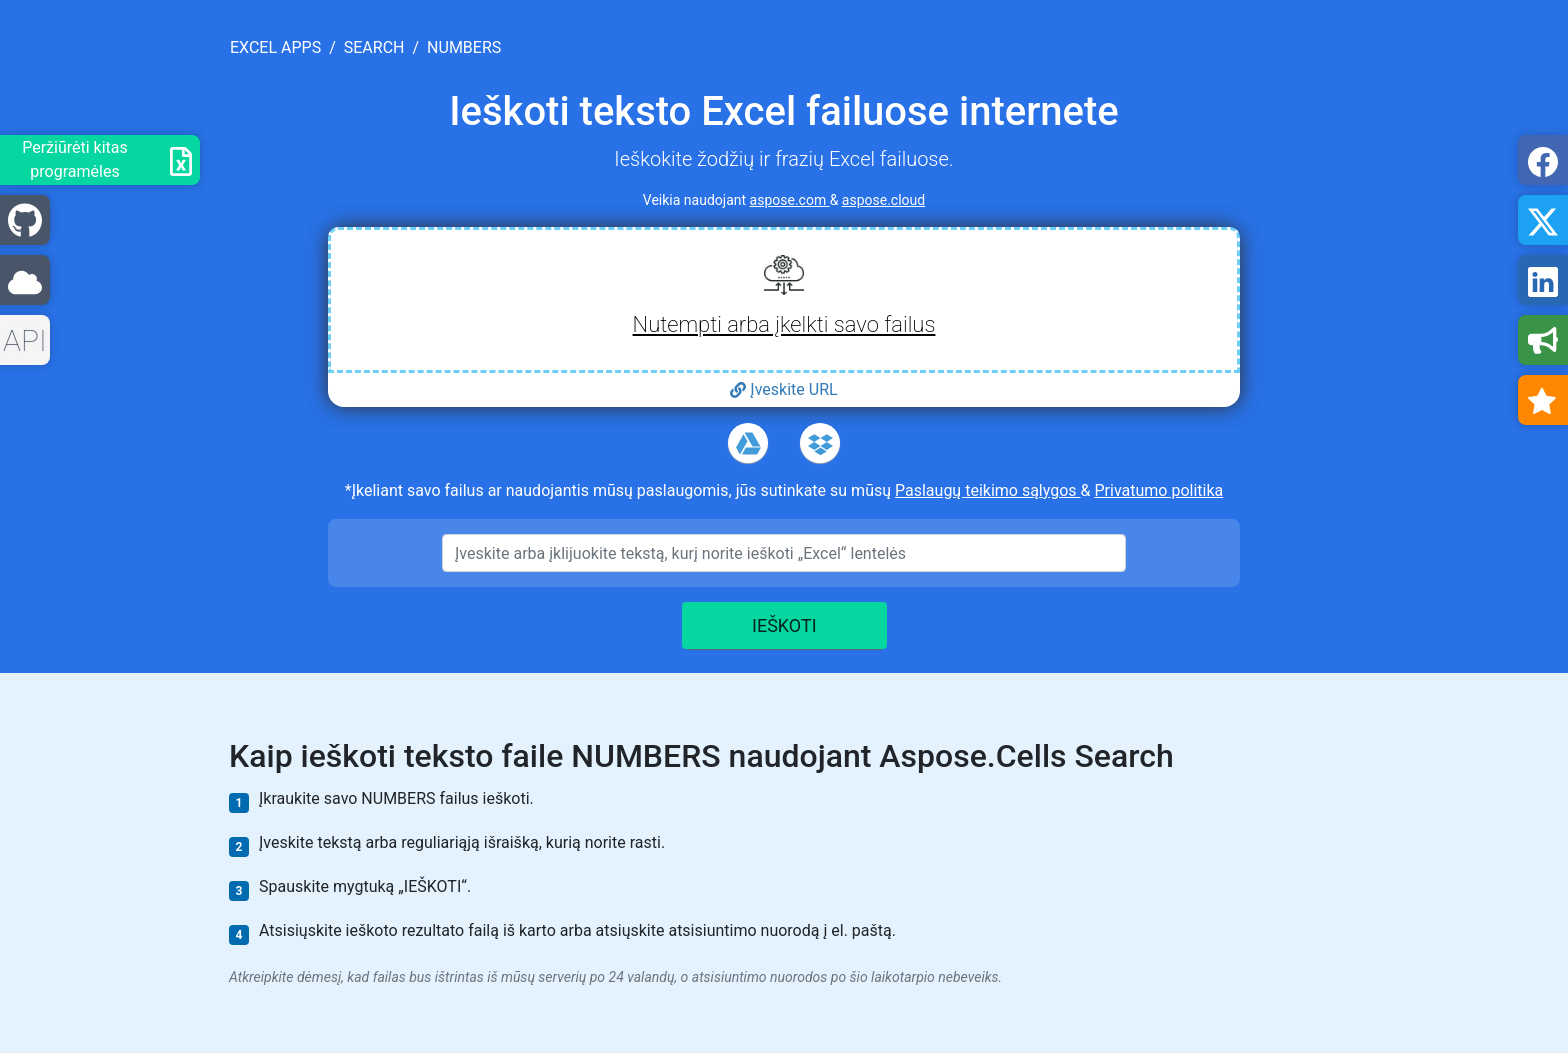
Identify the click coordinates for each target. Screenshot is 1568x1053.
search (374, 47)
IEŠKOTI (784, 625)
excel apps (275, 47)
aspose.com (790, 200)
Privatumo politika (1158, 490)
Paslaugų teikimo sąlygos (988, 490)
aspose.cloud (883, 200)
